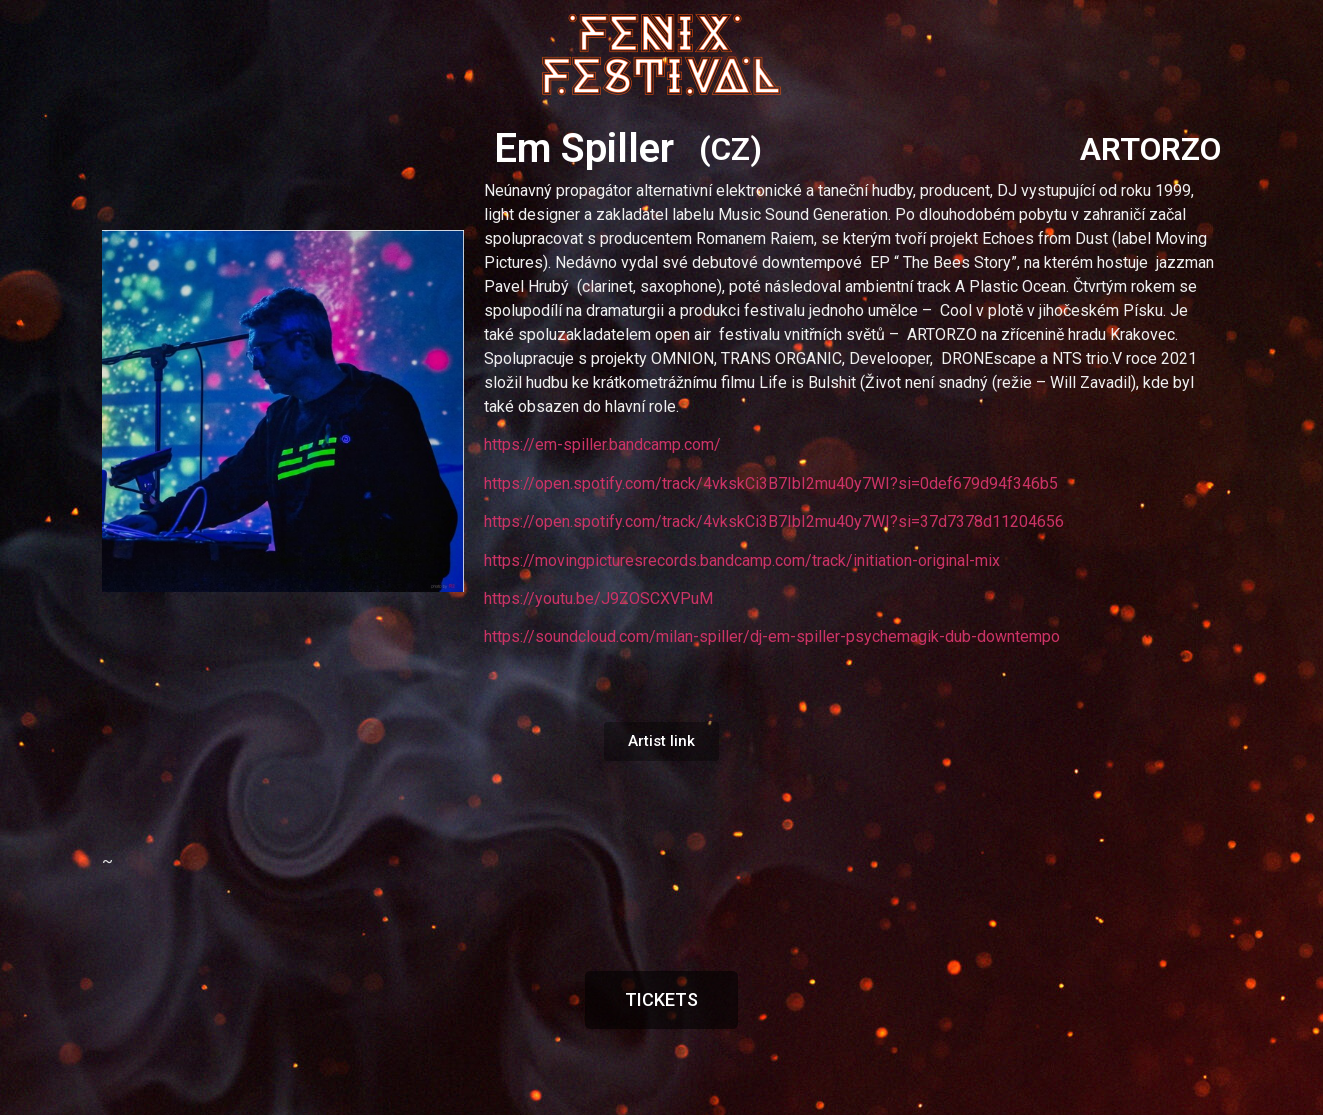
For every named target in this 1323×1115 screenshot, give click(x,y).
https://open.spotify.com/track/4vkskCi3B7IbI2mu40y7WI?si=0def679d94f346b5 (771, 483)
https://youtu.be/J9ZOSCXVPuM (598, 598)
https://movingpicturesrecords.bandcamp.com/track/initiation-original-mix (742, 560)
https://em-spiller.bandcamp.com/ (602, 444)
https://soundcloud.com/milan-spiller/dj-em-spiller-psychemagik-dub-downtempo (772, 636)
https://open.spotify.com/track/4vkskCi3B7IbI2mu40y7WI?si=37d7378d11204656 (774, 521)
